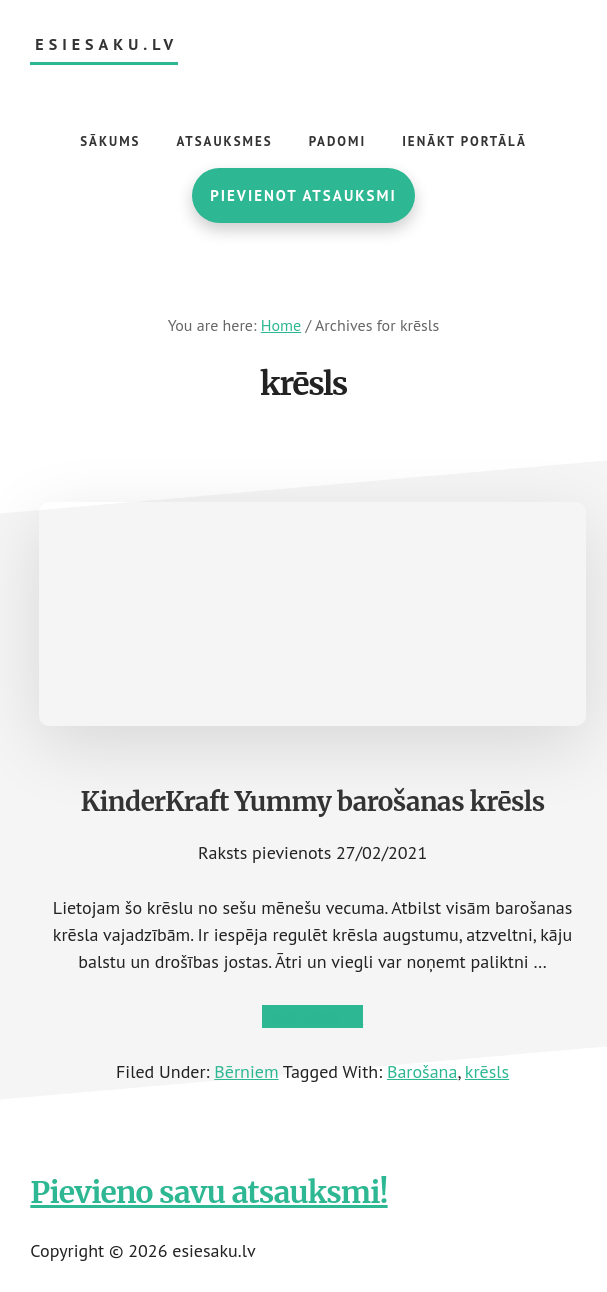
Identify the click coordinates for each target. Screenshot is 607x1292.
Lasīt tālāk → (312, 1016)
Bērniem (246, 1071)
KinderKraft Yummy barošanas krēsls (313, 801)
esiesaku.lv (106, 44)
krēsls (487, 1071)
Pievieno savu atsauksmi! (208, 1192)
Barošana (422, 1071)
